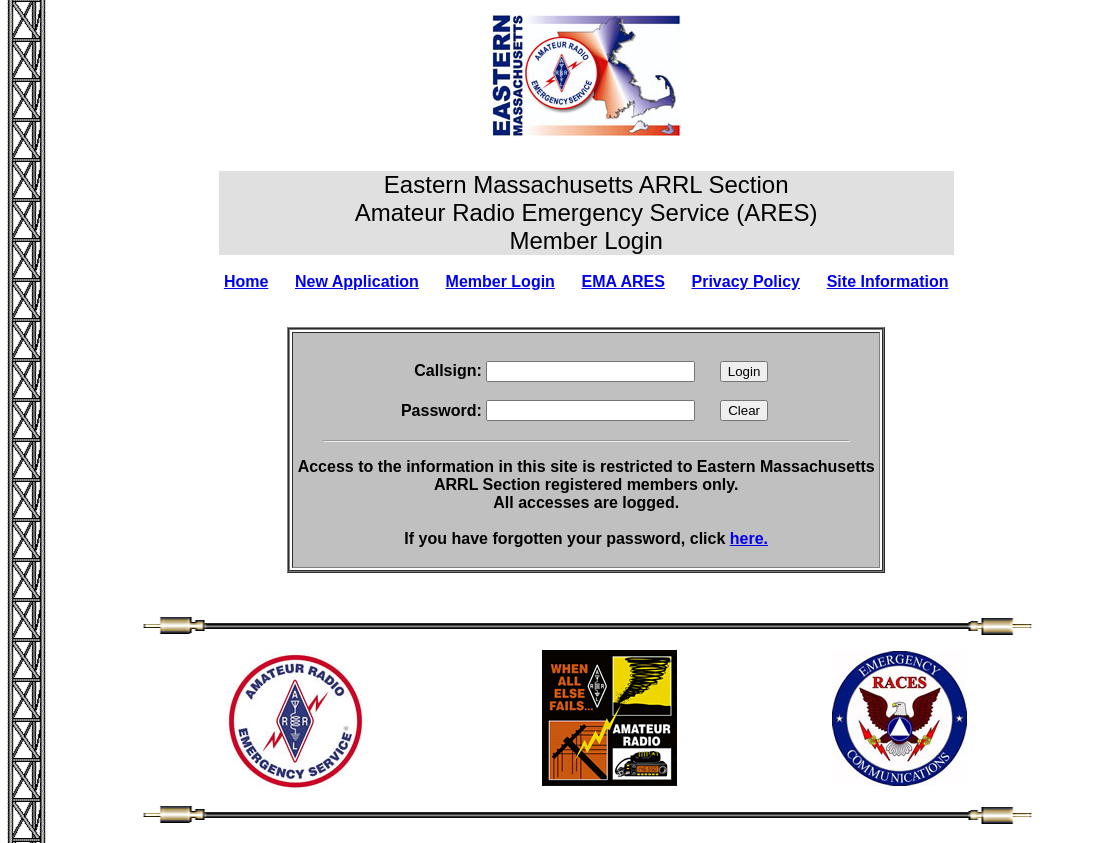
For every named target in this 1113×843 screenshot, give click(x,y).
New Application (357, 281)
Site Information (888, 281)
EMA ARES (623, 281)
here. (749, 538)
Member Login (500, 281)
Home (246, 281)
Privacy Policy (746, 281)
